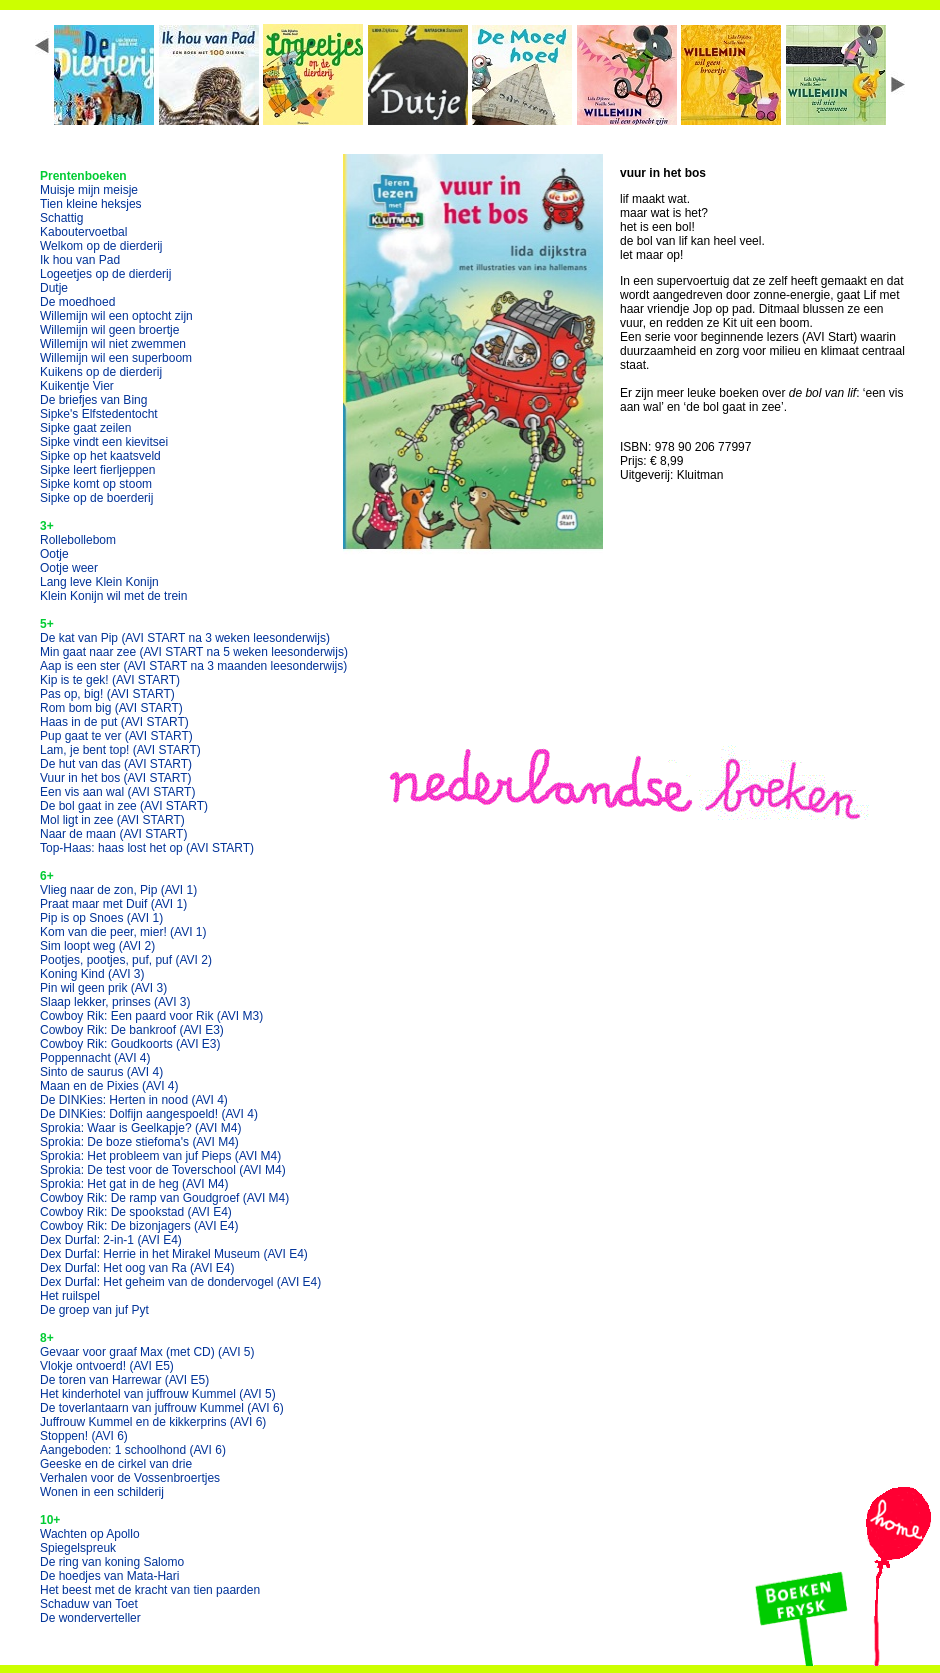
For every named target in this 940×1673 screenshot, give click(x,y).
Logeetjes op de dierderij (105, 274)
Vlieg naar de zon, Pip (118, 890)
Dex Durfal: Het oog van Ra (137, 1268)
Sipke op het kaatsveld (100, 456)
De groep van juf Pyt (94, 1310)
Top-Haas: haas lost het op (147, 848)
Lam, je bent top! (120, 750)
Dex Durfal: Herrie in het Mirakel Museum (174, 1254)
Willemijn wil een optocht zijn (116, 316)
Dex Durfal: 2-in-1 (111, 1240)
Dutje (54, 288)
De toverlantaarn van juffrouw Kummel (162, 1408)
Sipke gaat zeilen (85, 428)
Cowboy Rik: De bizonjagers (139, 1226)
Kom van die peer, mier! (123, 932)
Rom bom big (111, 708)
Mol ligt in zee (112, 820)
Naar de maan (113, 834)
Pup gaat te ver (116, 736)
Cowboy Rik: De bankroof (132, 1030)
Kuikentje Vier (77, 386)
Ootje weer (69, 568)
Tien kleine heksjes (91, 204)
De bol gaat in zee (124, 806)
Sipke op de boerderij (96, 498)
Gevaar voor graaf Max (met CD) (147, 1352)
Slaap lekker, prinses (115, 1002)
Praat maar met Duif (113, 904)
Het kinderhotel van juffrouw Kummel (158, 1394)
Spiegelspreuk (78, 1548)
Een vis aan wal (117, 792)
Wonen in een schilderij (102, 1492)
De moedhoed (77, 302)
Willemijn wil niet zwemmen (113, 344)
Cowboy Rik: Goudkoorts (130, 1044)
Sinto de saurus (101, 1072)
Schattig (61, 218)
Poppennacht (95, 1058)
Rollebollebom (78, 540)
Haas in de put (114, 722)
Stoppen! (84, 1436)
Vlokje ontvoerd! (107, 1366)
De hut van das (116, 764)
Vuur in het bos (116, 778)
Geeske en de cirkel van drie (116, 1464)
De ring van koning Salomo (112, 1562)
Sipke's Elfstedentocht (99, 414)
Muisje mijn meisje (89, 190)
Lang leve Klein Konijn (99, 582)
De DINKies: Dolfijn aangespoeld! (149, 1114)
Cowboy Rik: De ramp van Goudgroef (164, 1198)
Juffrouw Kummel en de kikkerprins (153, 1422)
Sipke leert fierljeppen (97, 470)
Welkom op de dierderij (101, 246)
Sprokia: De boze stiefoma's (139, 1142)
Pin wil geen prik (103, 988)
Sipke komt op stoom (96, 484)
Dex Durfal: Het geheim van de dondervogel (180, 1282)
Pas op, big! (107, 694)
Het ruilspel (70, 1296)
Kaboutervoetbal (83, 232)
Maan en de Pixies (109, 1086)
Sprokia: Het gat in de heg (134, 1184)
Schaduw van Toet (89, 1604)
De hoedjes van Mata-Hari (109, 1576)
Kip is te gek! (110, 680)
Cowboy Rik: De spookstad (136, 1212)
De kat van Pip (185, 638)
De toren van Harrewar (124, 1380)
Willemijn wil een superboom (116, 358)
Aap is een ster (193, 666)
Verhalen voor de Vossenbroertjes (130, 1478)
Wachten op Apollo (90, 1534)
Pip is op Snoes (101, 918)
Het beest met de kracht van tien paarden (150, 1590)
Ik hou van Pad (80, 260)
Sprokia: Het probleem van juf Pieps (160, 1156)
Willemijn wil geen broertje (109, 330)
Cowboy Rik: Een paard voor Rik (151, 1016)
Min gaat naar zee (194, 652)
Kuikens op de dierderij (101, 372)
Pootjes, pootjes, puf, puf (126, 960)
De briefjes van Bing (93, 400)
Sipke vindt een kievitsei (104, 442)
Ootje (54, 554)
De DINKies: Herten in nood (134, 1100)
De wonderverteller (90, 1618)
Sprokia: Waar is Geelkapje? (140, 1128)
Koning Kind (92, 974)
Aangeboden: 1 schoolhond (133, 1450)
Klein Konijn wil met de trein (113, 596)
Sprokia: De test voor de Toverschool (163, 1170)
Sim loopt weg (97, 946)
